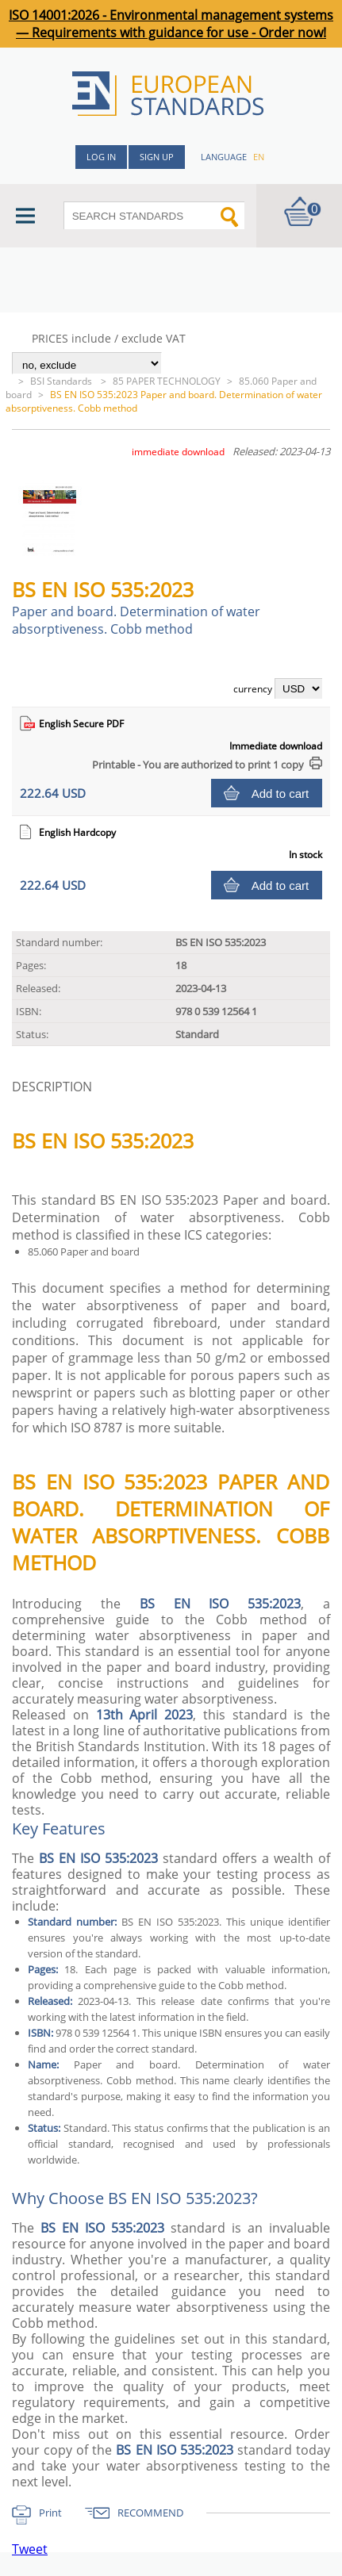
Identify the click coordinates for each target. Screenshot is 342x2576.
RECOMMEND (150, 2512)
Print (50, 2512)
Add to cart (280, 793)
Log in (101, 157)
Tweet (30, 2549)
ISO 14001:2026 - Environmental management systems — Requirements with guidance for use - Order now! (171, 23)
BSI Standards (62, 381)
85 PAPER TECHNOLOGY (167, 381)
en (258, 157)
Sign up (157, 157)
